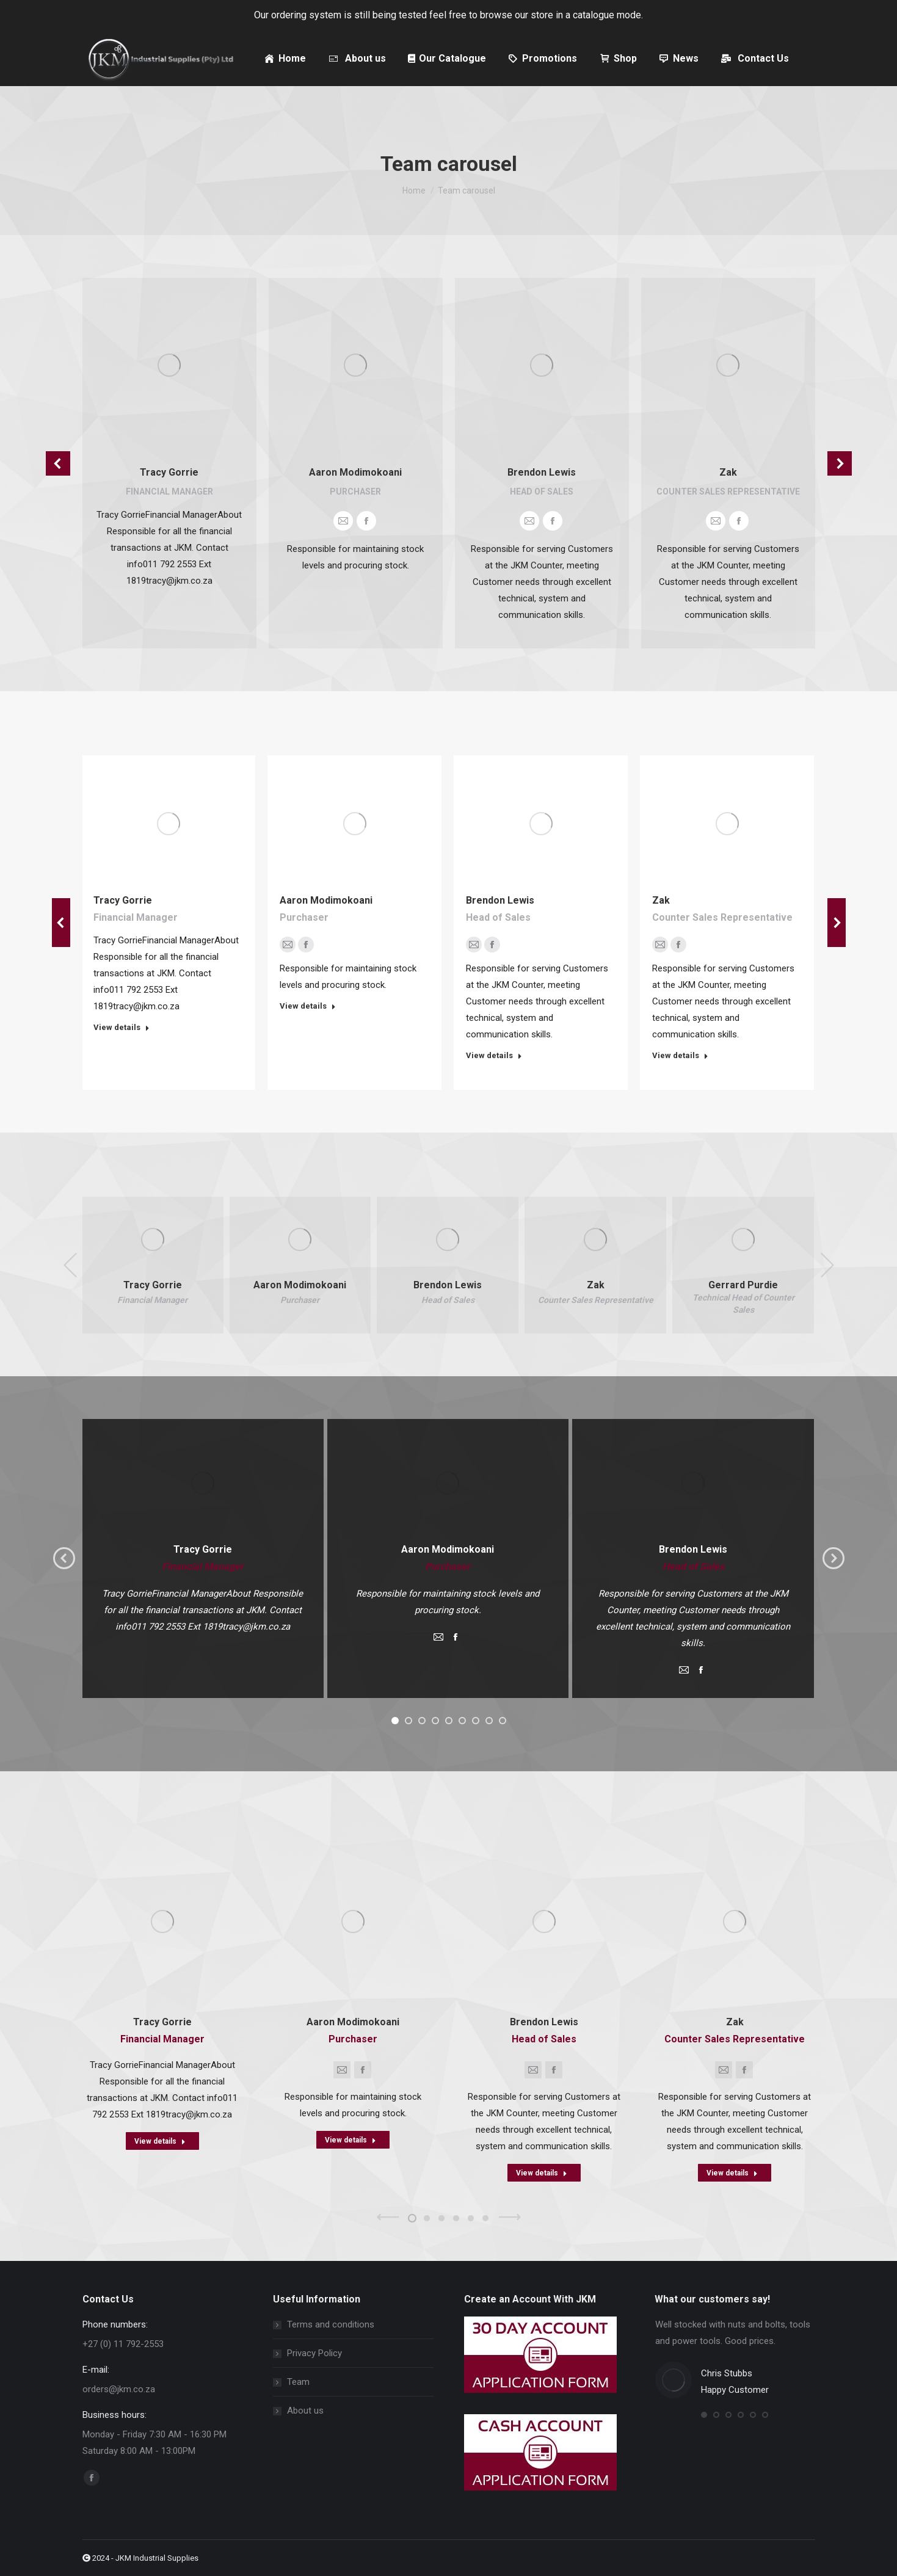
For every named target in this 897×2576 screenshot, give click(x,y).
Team (298, 2381)
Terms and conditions (330, 2324)
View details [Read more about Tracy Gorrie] (121, 1027)
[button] (58, 463)
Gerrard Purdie (743, 1285)
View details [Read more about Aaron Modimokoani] (308, 1005)
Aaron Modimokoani (355, 472)
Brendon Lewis (541, 472)
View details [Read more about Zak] (680, 1055)
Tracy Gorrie (169, 472)
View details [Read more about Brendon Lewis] (494, 1055)
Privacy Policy (314, 2353)
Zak (728, 472)
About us (305, 2410)
